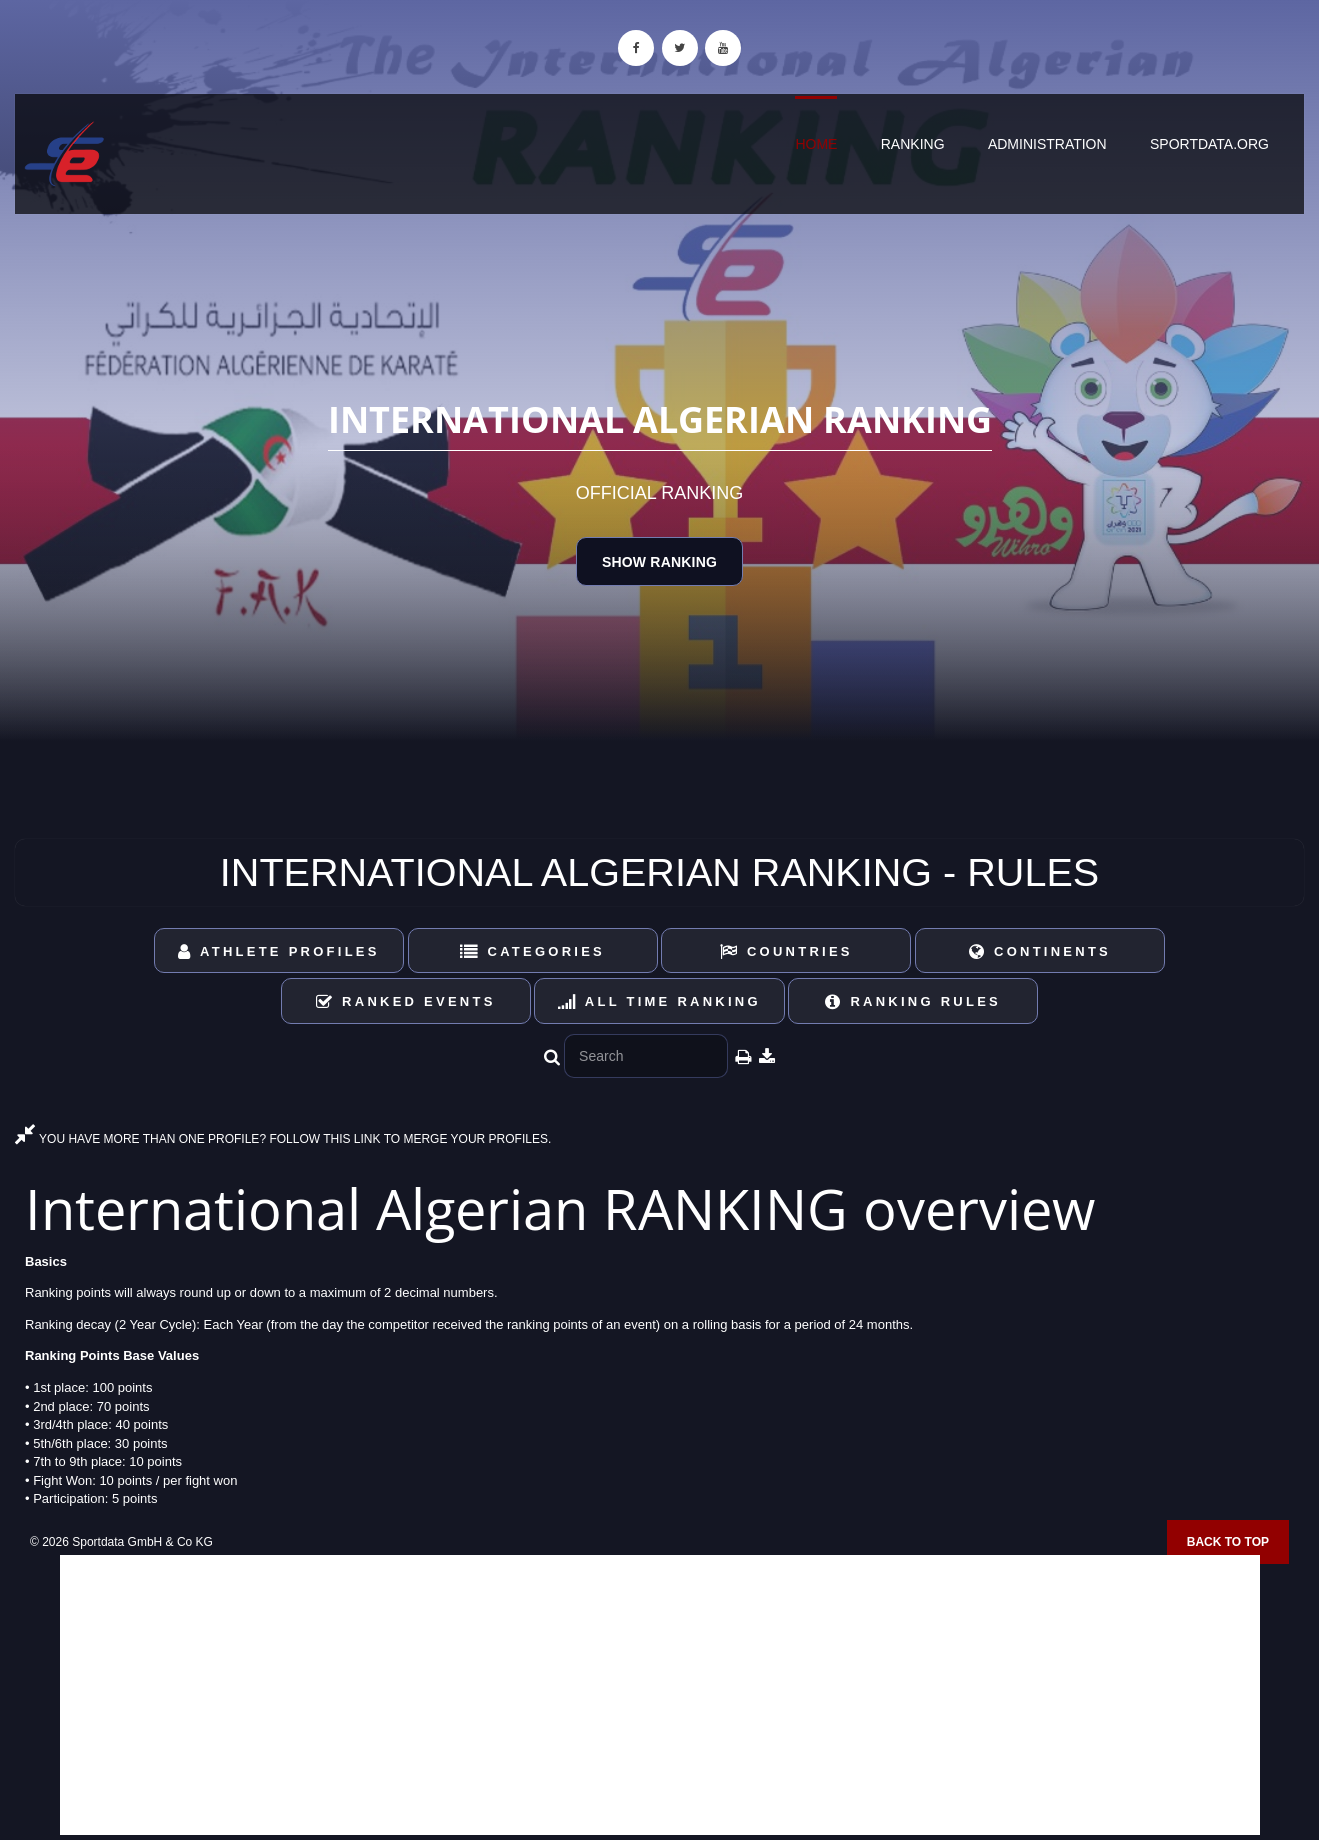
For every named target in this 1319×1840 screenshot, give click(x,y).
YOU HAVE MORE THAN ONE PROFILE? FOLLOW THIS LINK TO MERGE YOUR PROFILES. (283, 1139)
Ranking (913, 144)
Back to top (1228, 1542)
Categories (532, 951)
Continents (1040, 951)
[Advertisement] (660, 1695)
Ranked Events (406, 1001)
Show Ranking (659, 562)
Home (816, 144)
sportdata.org (1209, 144)
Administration (1047, 144)
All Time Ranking (659, 1001)
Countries (786, 951)
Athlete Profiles (278, 951)
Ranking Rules (913, 1001)
